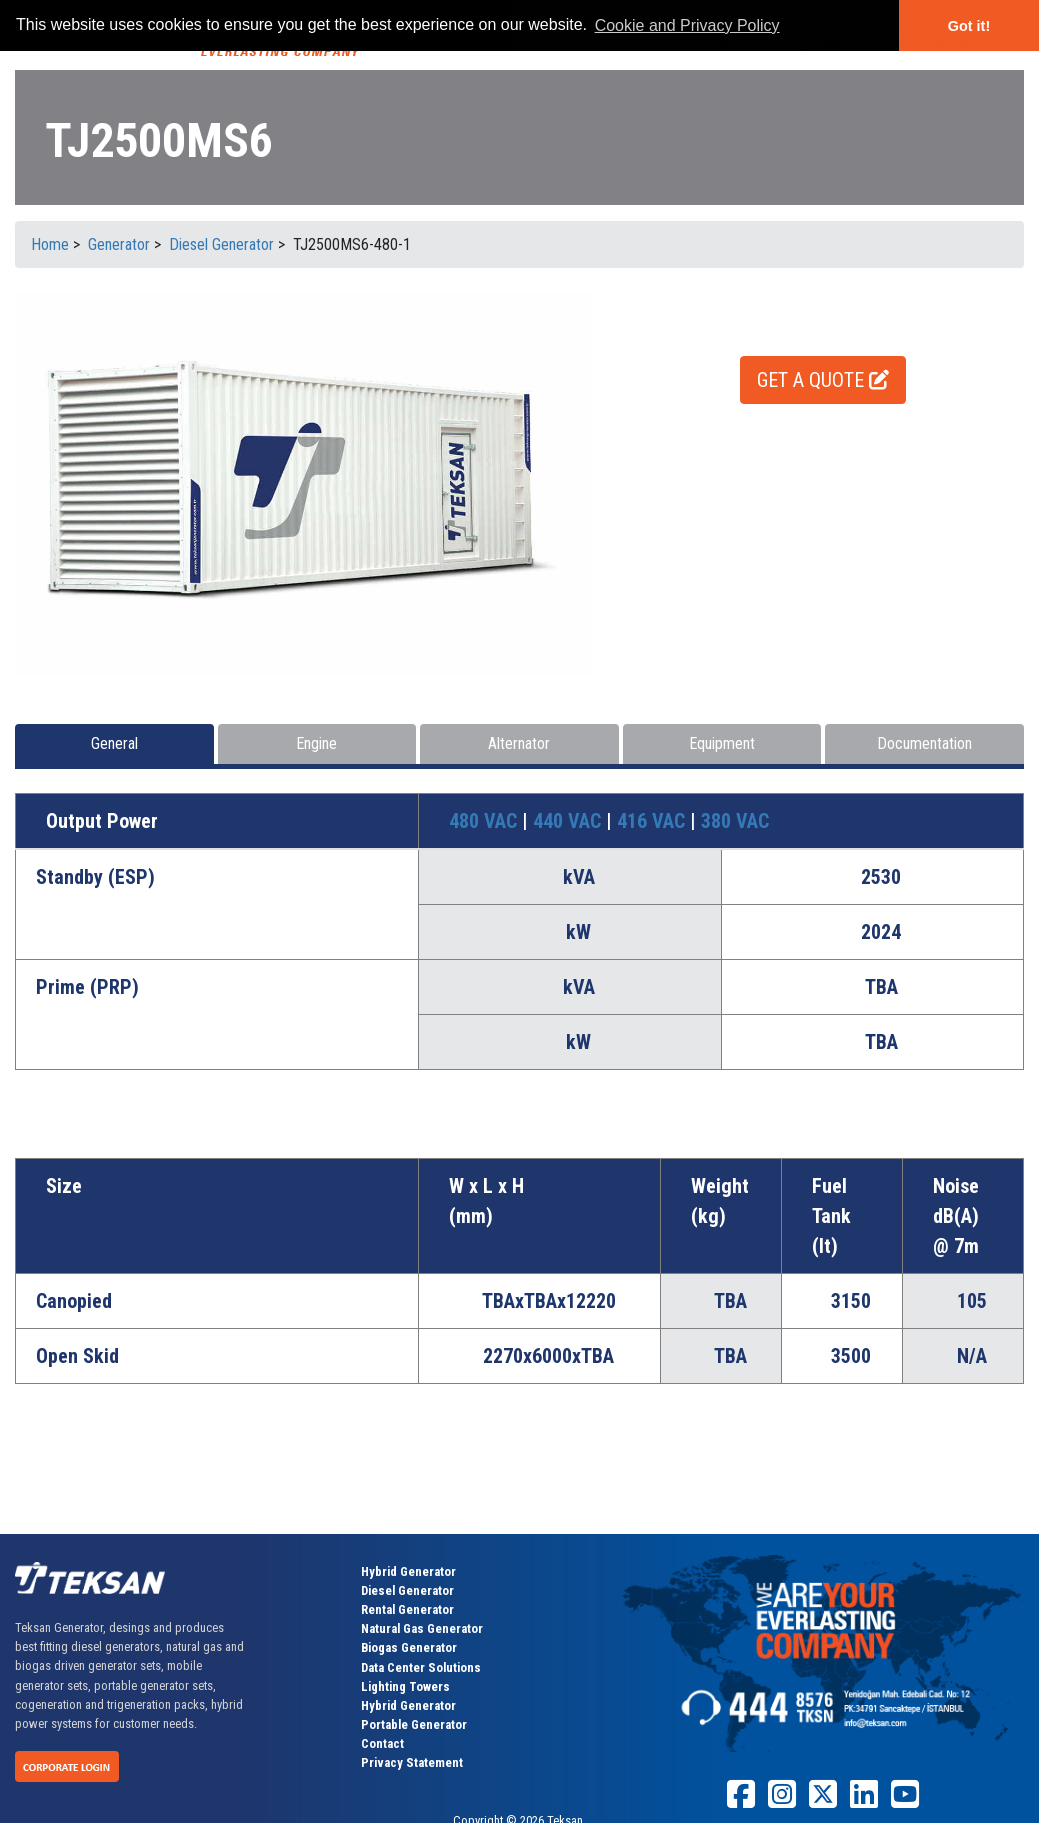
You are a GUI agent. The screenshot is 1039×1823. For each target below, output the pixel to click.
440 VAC (569, 821)
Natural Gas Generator (422, 1628)
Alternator (519, 743)
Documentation (924, 743)
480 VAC (485, 821)
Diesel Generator (407, 1590)
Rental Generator (407, 1609)
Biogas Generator (409, 1647)
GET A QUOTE (823, 380)
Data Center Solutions (421, 1667)
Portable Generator (414, 1724)
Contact (382, 1743)
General (114, 743)
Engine (316, 743)
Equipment (722, 743)
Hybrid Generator (408, 1571)
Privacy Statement (412, 1762)
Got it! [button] (969, 26)
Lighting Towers (405, 1686)
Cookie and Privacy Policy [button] (687, 25)
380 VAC (735, 821)
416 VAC (653, 821)
